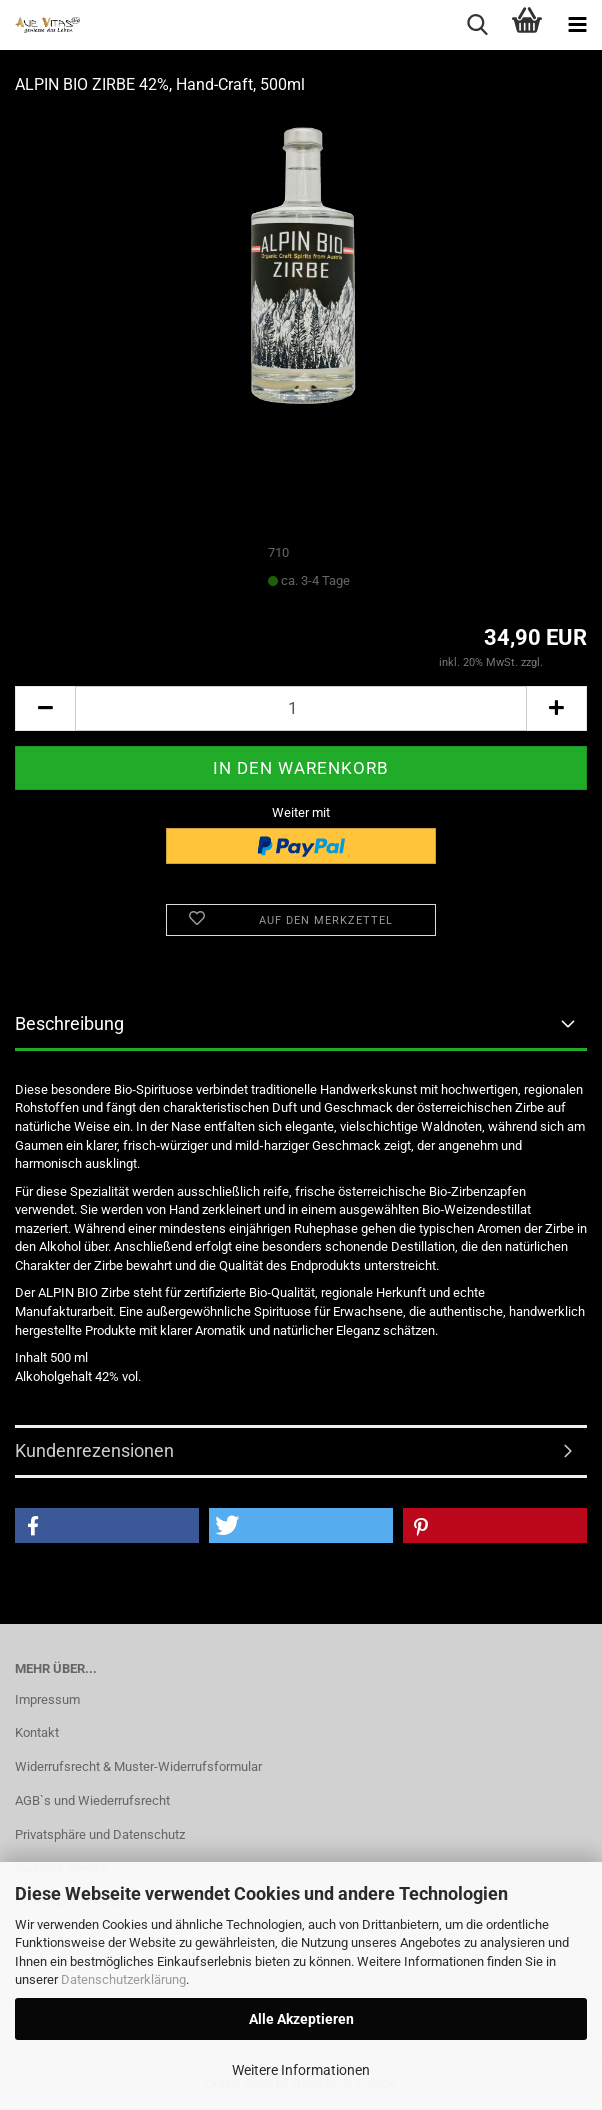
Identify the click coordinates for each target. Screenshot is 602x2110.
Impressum (47, 1699)
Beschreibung (69, 1023)
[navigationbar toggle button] (577, 25)
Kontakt (37, 1732)
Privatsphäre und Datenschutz (100, 1834)
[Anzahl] (301, 708)
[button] (45, 708)
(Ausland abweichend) (408, 581)
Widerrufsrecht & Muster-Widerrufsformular (138, 1766)
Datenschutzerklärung (123, 1979)
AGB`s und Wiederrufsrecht (92, 1800)
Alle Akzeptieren (301, 2019)
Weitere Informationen (301, 2070)
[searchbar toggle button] (477, 25)
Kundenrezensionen (94, 1450)
